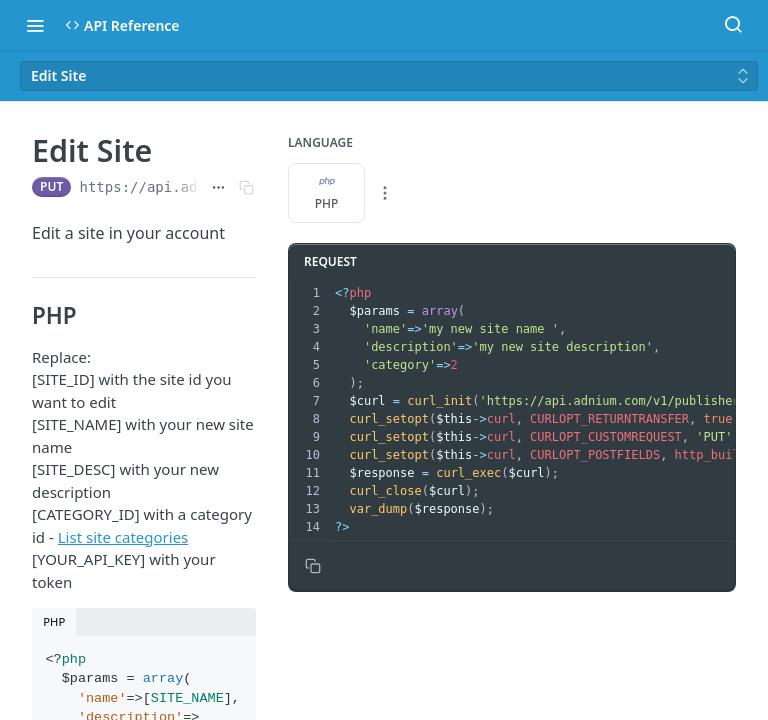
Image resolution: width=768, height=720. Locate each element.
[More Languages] (385, 193)
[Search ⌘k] (733, 25)
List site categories (123, 537)
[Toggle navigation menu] (35, 25)
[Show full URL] (218, 187)
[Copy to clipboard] (313, 566)
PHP (327, 193)
